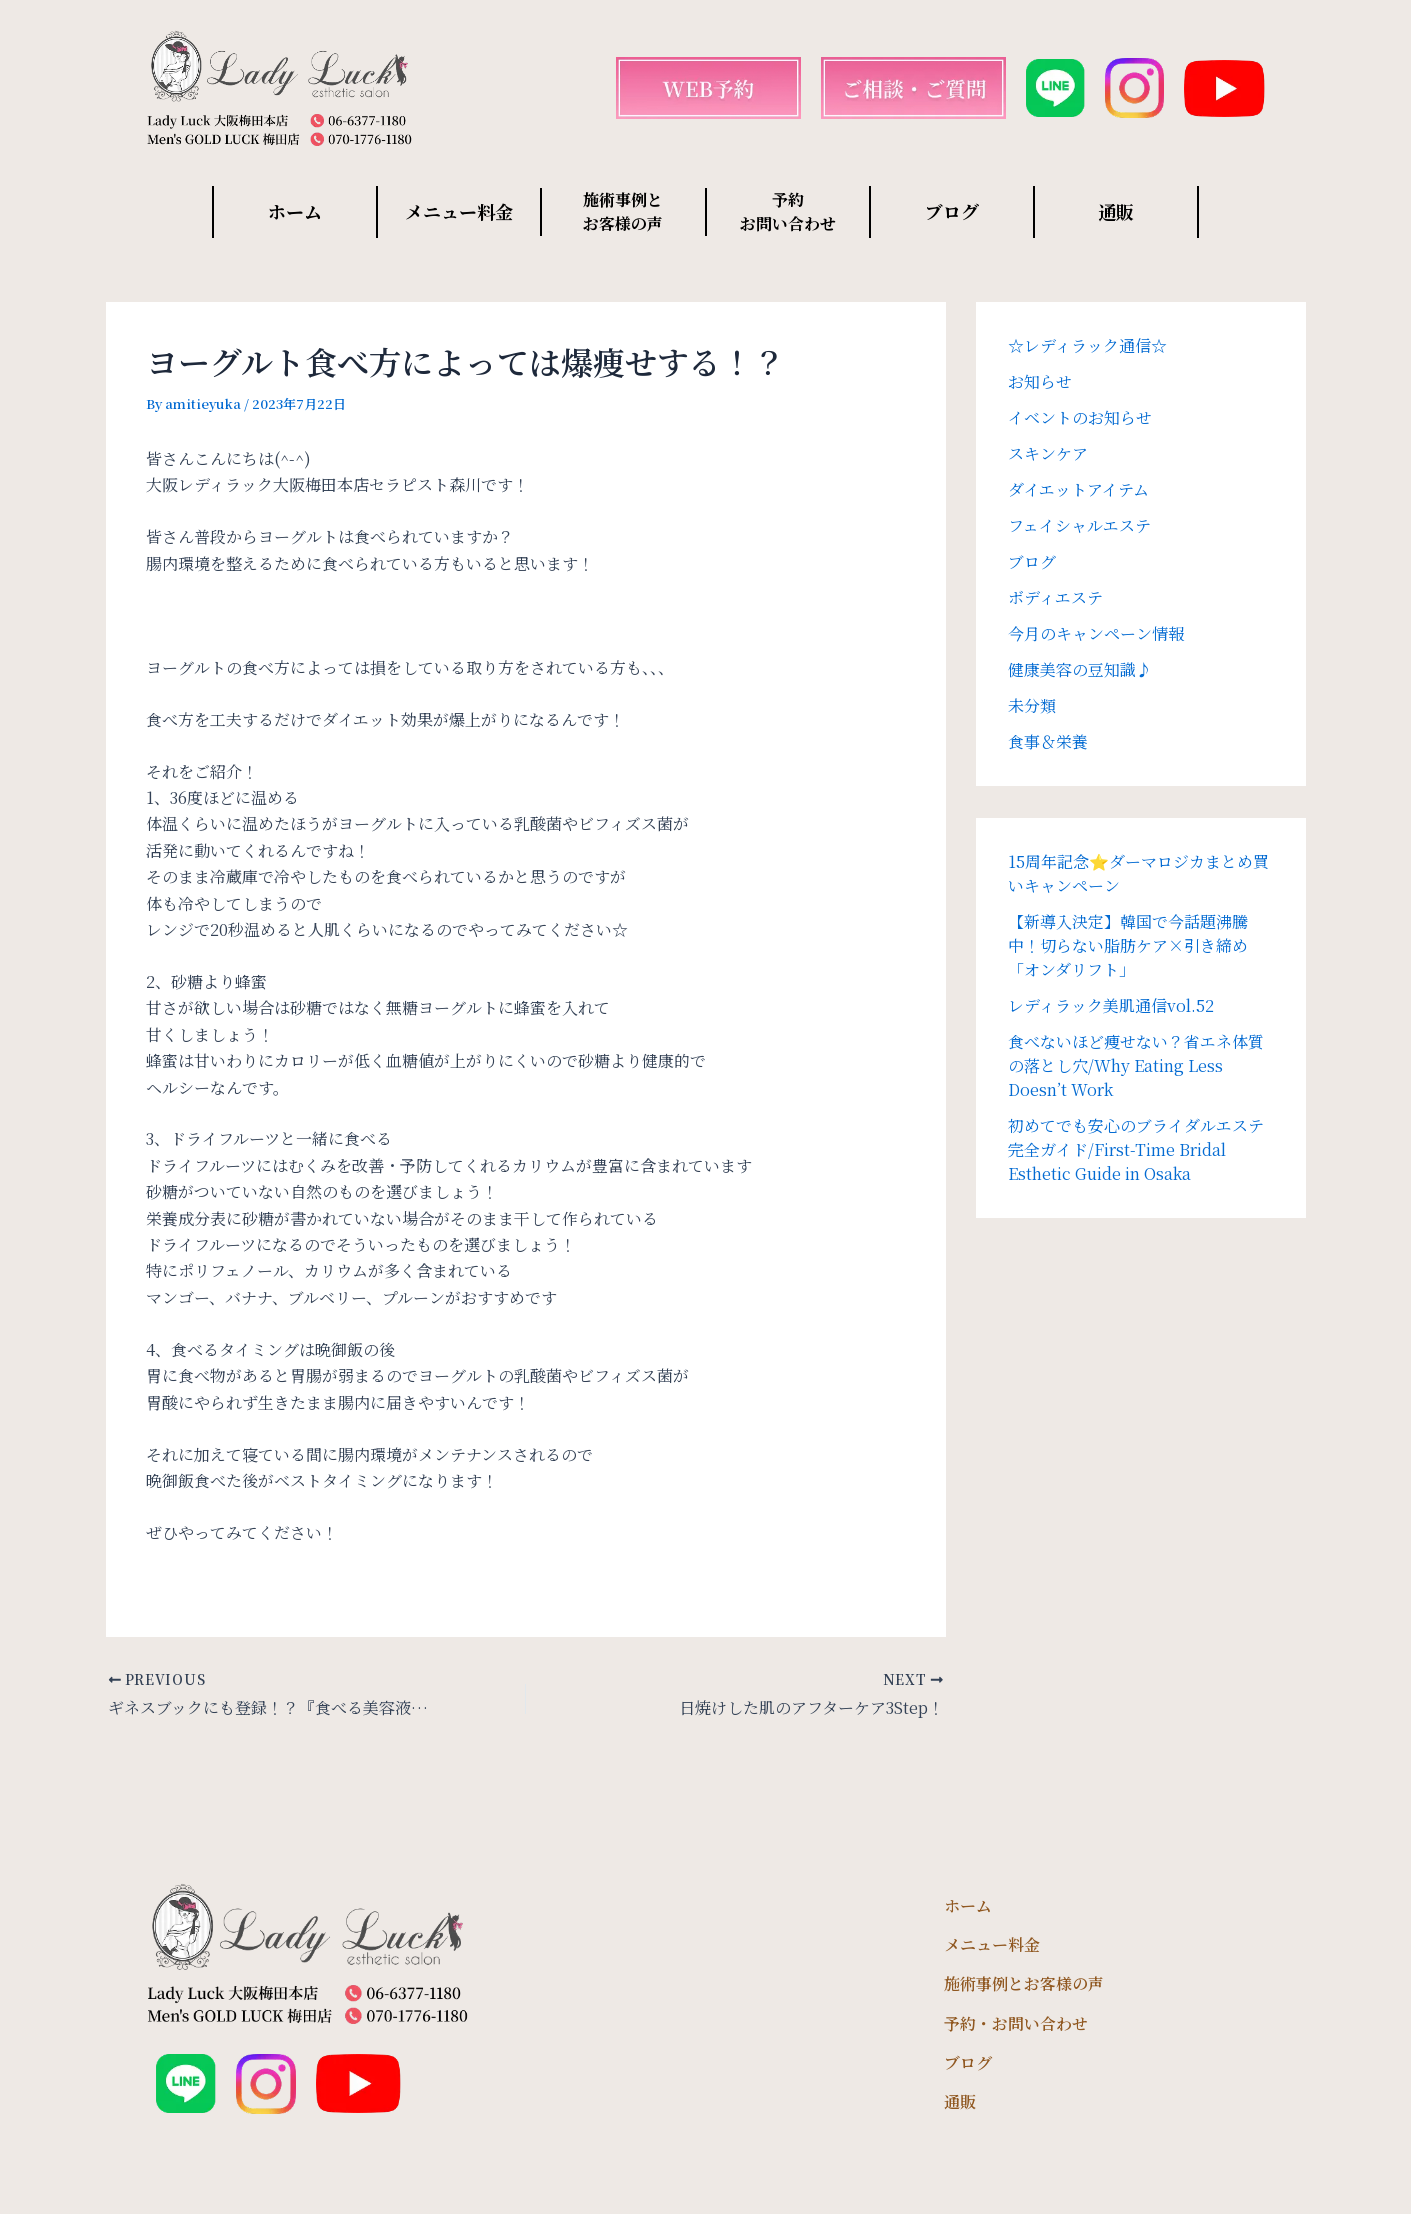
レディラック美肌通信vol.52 (1111, 1005)
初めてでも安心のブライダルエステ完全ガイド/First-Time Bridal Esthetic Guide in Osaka (1136, 1149)
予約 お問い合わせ (788, 211)
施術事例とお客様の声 (1024, 1983)
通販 (1116, 211)
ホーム (295, 211)
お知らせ (1040, 381)
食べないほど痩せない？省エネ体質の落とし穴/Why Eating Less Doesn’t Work (1136, 1065)
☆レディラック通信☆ (1087, 345)
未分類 (1032, 705)
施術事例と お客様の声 (623, 211)
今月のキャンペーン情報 (1096, 633)
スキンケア (1048, 453)
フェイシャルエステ (1079, 525)
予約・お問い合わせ (1016, 2023)
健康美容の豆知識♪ (1080, 669)
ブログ (952, 211)
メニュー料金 (459, 211)
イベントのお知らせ (1080, 417)
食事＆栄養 (1048, 741)
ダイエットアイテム (1078, 489)
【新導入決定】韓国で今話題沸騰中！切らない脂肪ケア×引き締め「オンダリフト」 (1128, 945)
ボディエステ (1055, 597)
